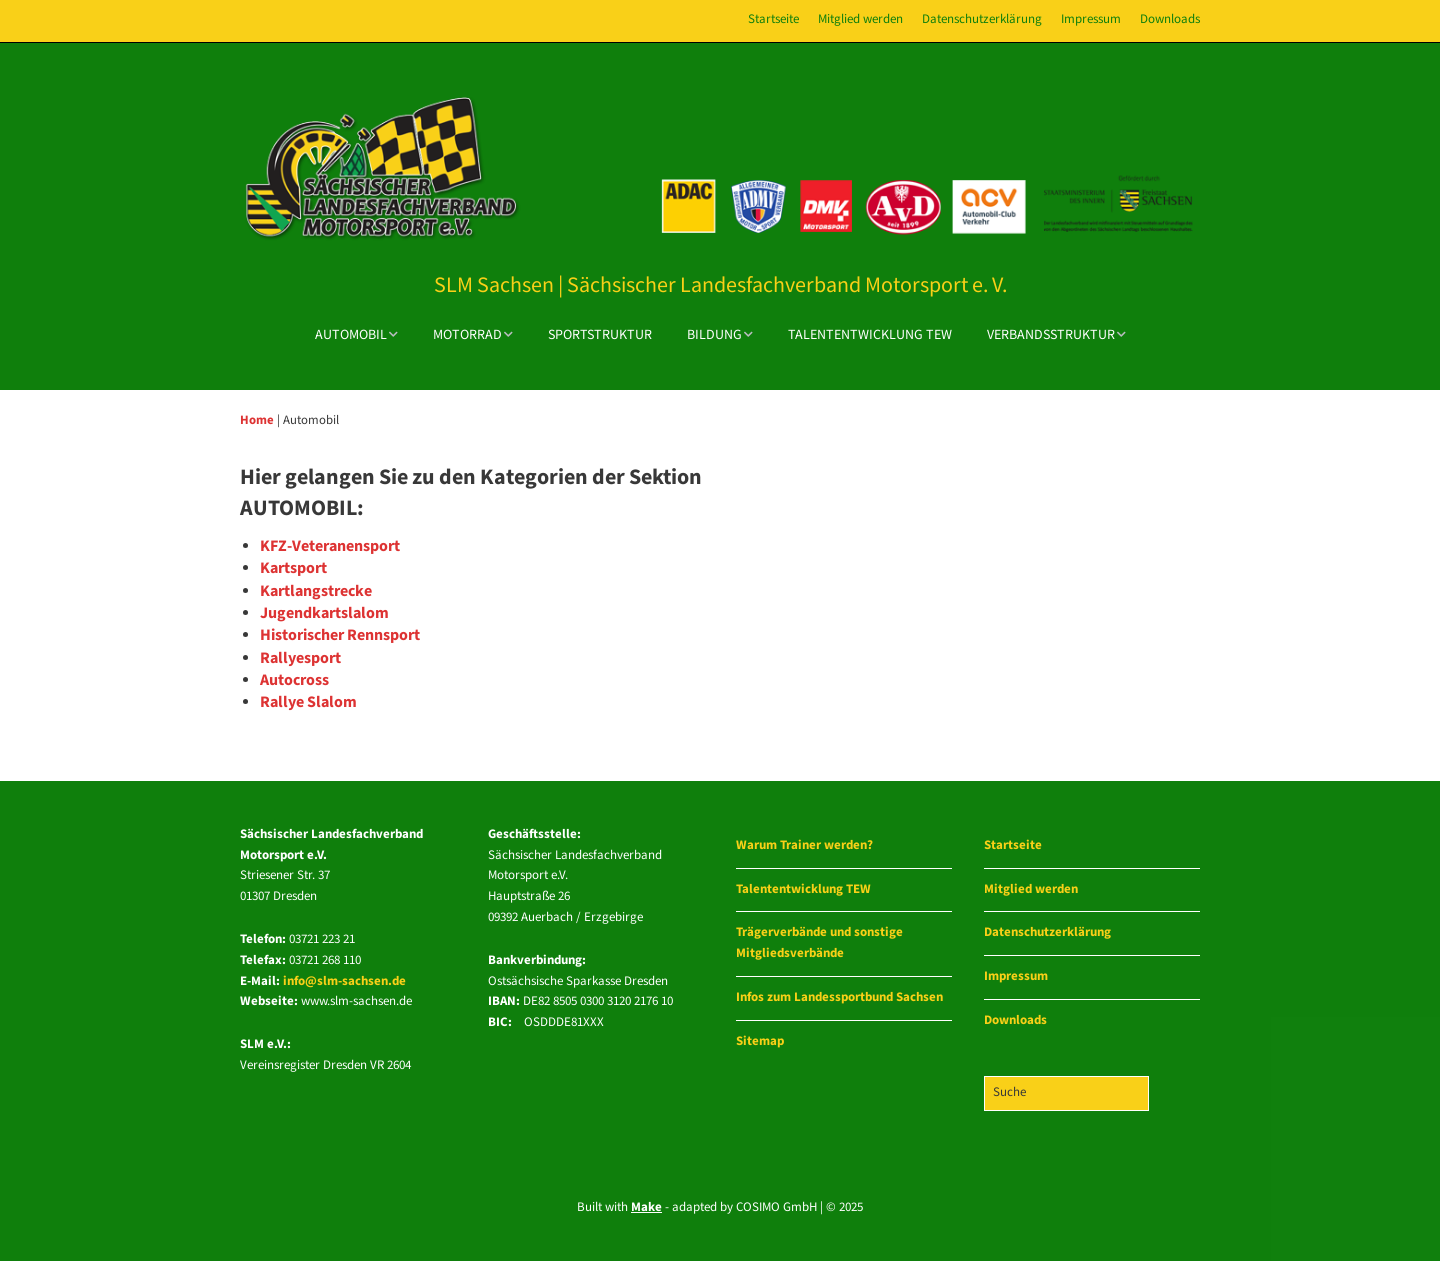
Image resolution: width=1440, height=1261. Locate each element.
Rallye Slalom (308, 702)
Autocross (294, 680)
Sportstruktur (600, 335)
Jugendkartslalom (324, 613)
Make (646, 1207)
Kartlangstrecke (316, 591)
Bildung (714, 335)
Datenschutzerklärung (982, 19)
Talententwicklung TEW (870, 335)
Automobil (351, 335)
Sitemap (760, 1041)
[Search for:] (1066, 1093)
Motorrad (467, 335)
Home (257, 420)
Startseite (773, 19)
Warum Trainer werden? (804, 845)
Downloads (1170, 19)
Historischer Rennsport (340, 635)
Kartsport (293, 568)
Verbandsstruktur (1051, 335)
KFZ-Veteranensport (330, 546)
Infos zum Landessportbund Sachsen (839, 997)
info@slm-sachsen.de (344, 981)
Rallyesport (300, 658)
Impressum (1091, 19)
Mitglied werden (860, 19)
